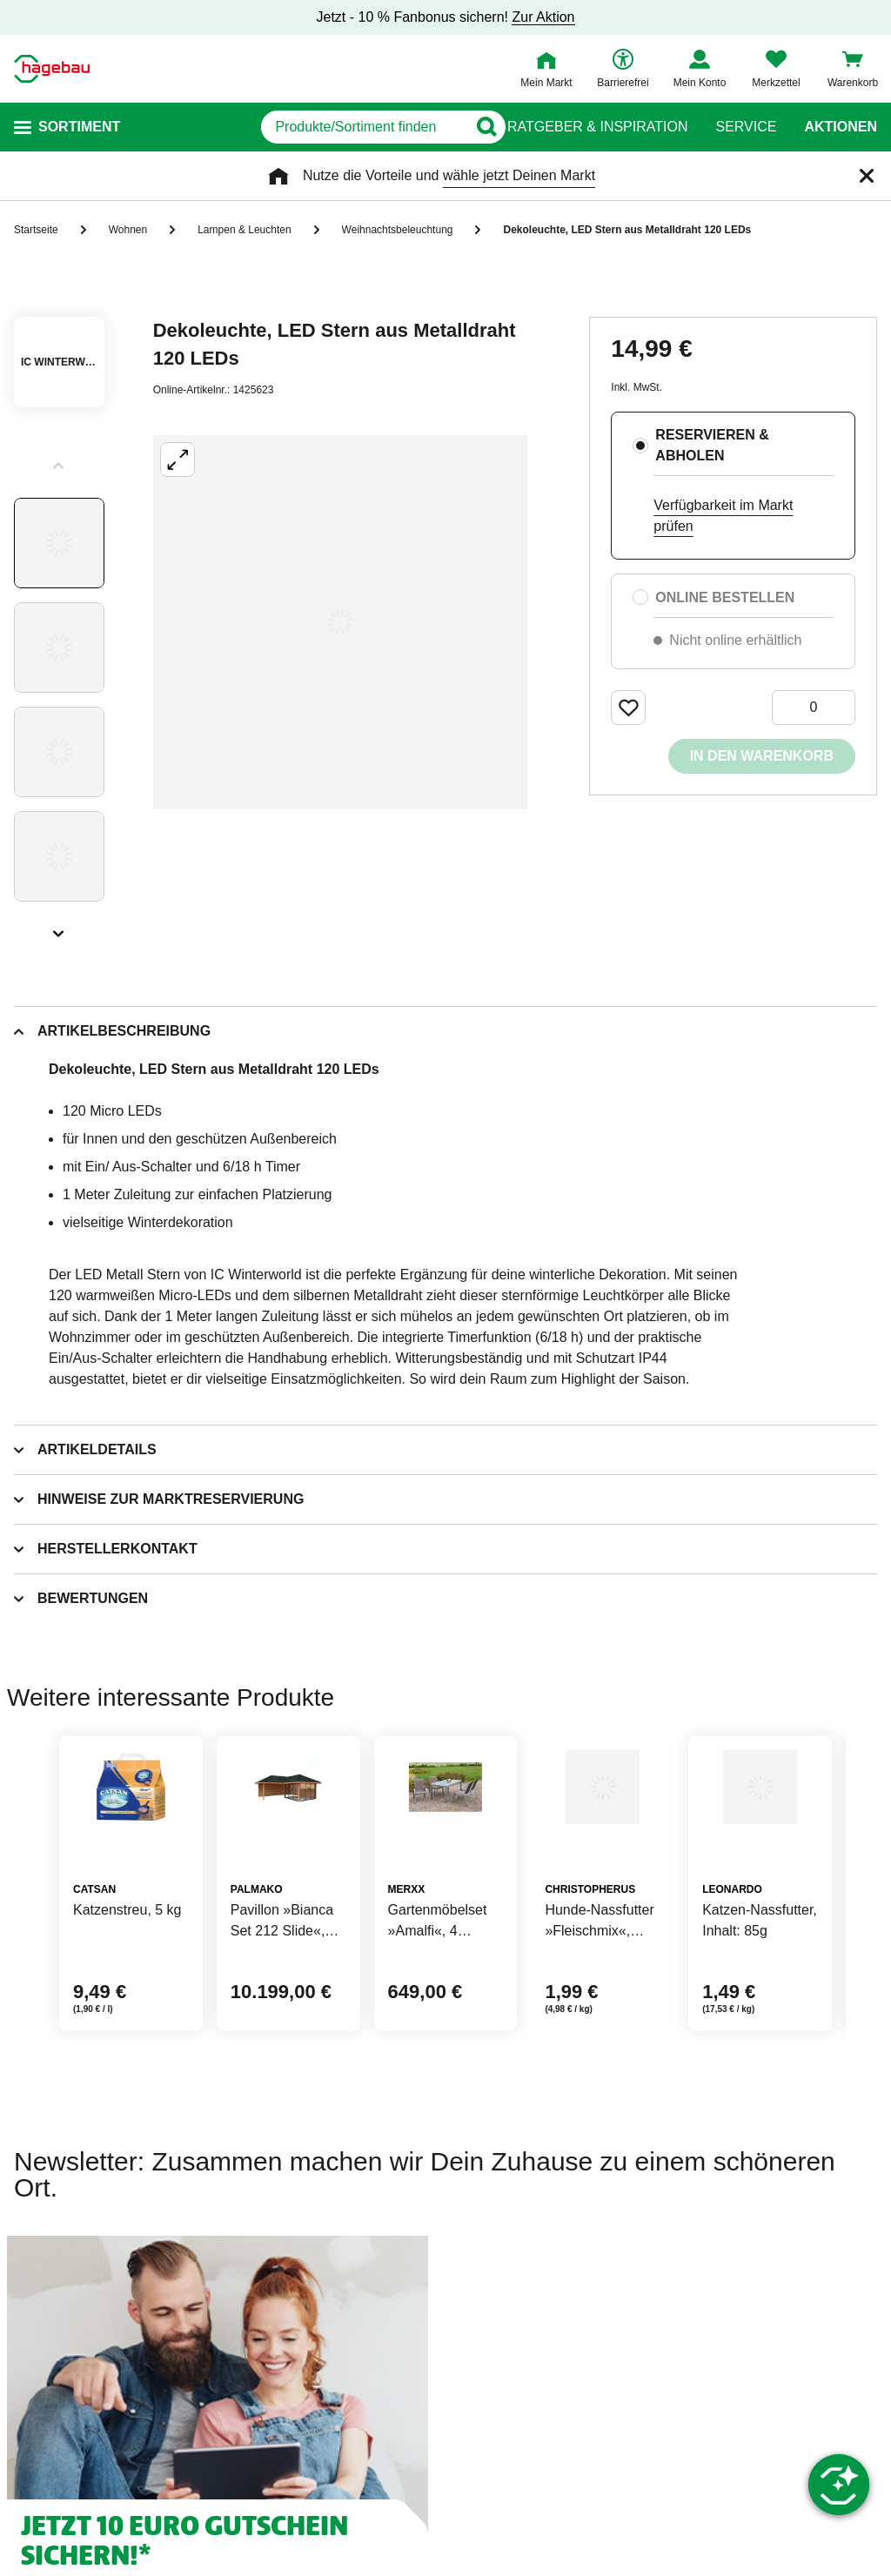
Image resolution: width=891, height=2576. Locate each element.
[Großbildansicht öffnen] (340, 622)
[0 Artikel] (813, 707)
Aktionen (840, 127)
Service (745, 127)
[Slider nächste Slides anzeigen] (59, 927)
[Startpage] (52, 69)
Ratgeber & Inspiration (597, 127)
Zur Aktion (543, 17)
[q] (294, 127)
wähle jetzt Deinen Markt (519, 175)
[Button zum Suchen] (472, 127)
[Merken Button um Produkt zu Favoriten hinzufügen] (628, 707)
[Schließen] (866, 175)
